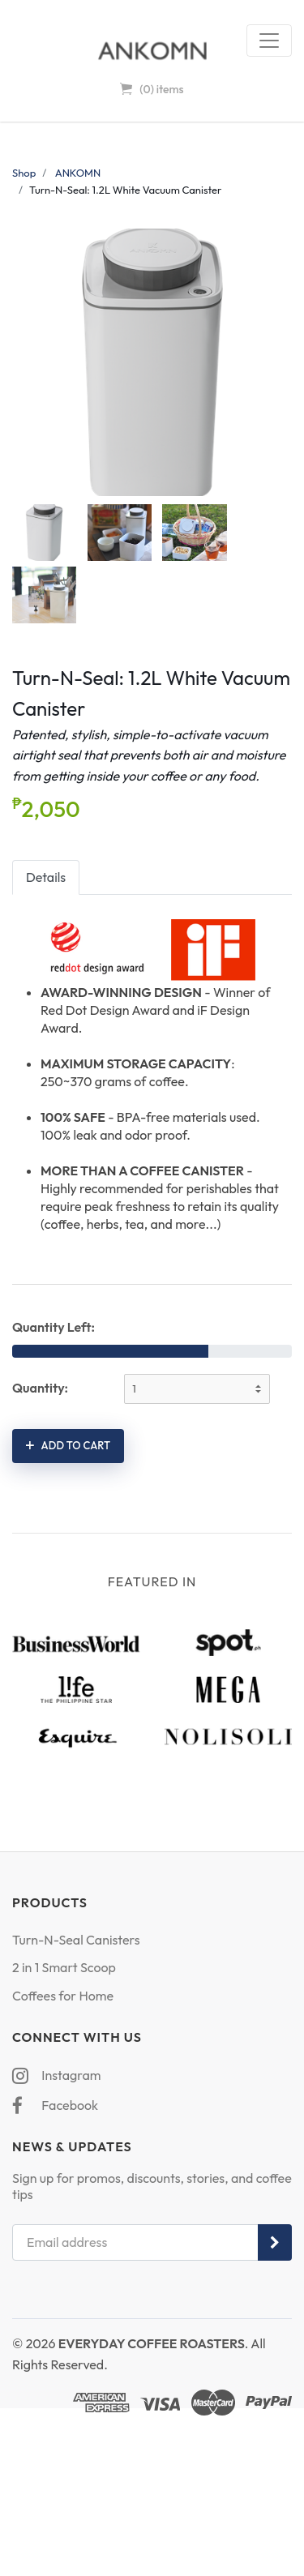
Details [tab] (46, 877)
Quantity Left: (53, 1327)
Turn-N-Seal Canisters (76, 1940)
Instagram (56, 2075)
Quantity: (40, 1388)
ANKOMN (78, 172)
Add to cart (68, 1445)
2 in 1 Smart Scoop (64, 1967)
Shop (24, 172)
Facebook (55, 2105)
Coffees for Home (62, 1996)
